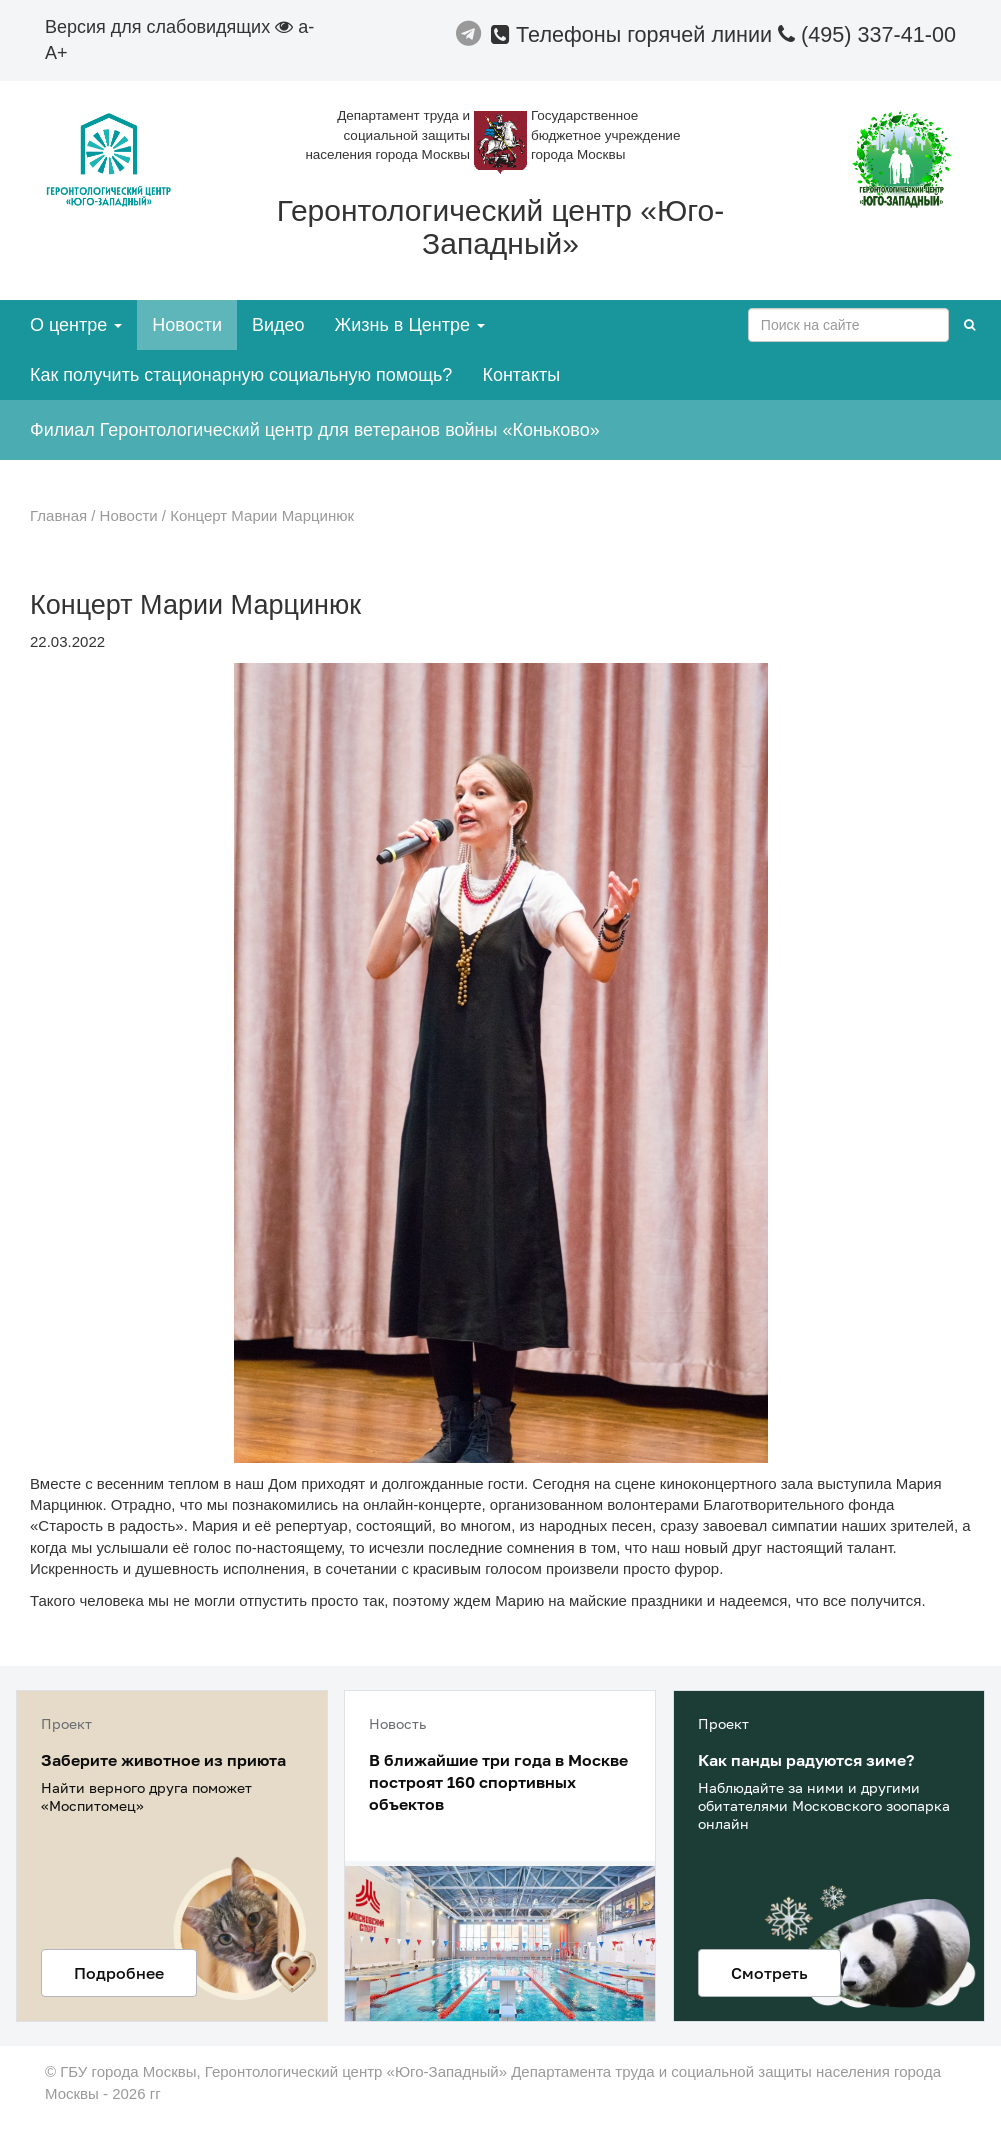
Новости (187, 325)
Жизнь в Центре (410, 325)
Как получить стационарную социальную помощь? (241, 375)
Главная (58, 515)
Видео (278, 325)
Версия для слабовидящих (169, 27)
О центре (76, 325)
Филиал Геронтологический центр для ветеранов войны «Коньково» (315, 430)
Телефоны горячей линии (634, 34)
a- (306, 27)
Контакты (521, 375)
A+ (56, 53)
